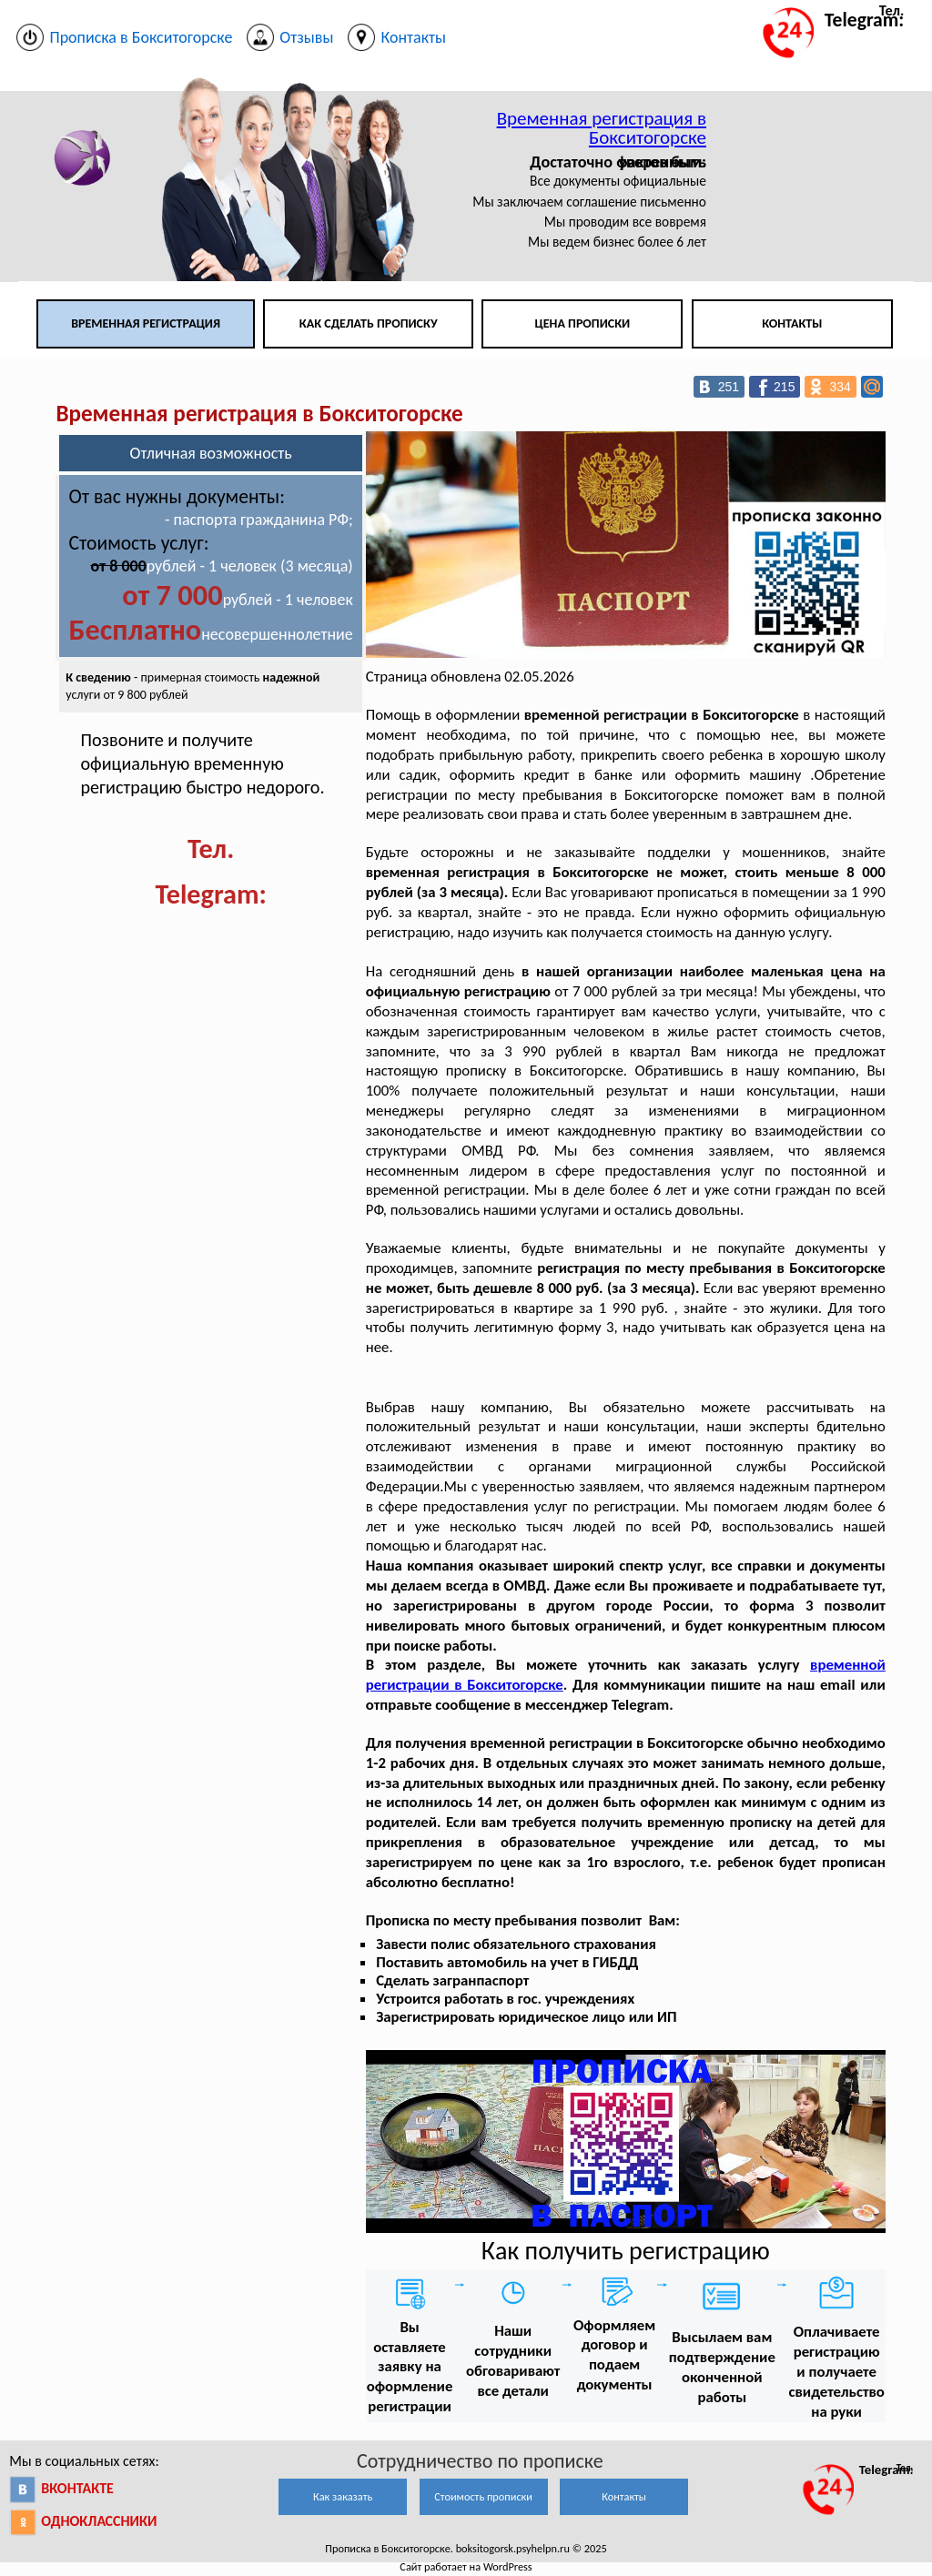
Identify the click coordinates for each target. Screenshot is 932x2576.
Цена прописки (583, 323)
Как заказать (342, 2496)
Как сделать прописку (368, 323)
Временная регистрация (145, 323)
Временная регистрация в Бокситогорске (601, 127)
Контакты (792, 323)
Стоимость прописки (483, 2496)
